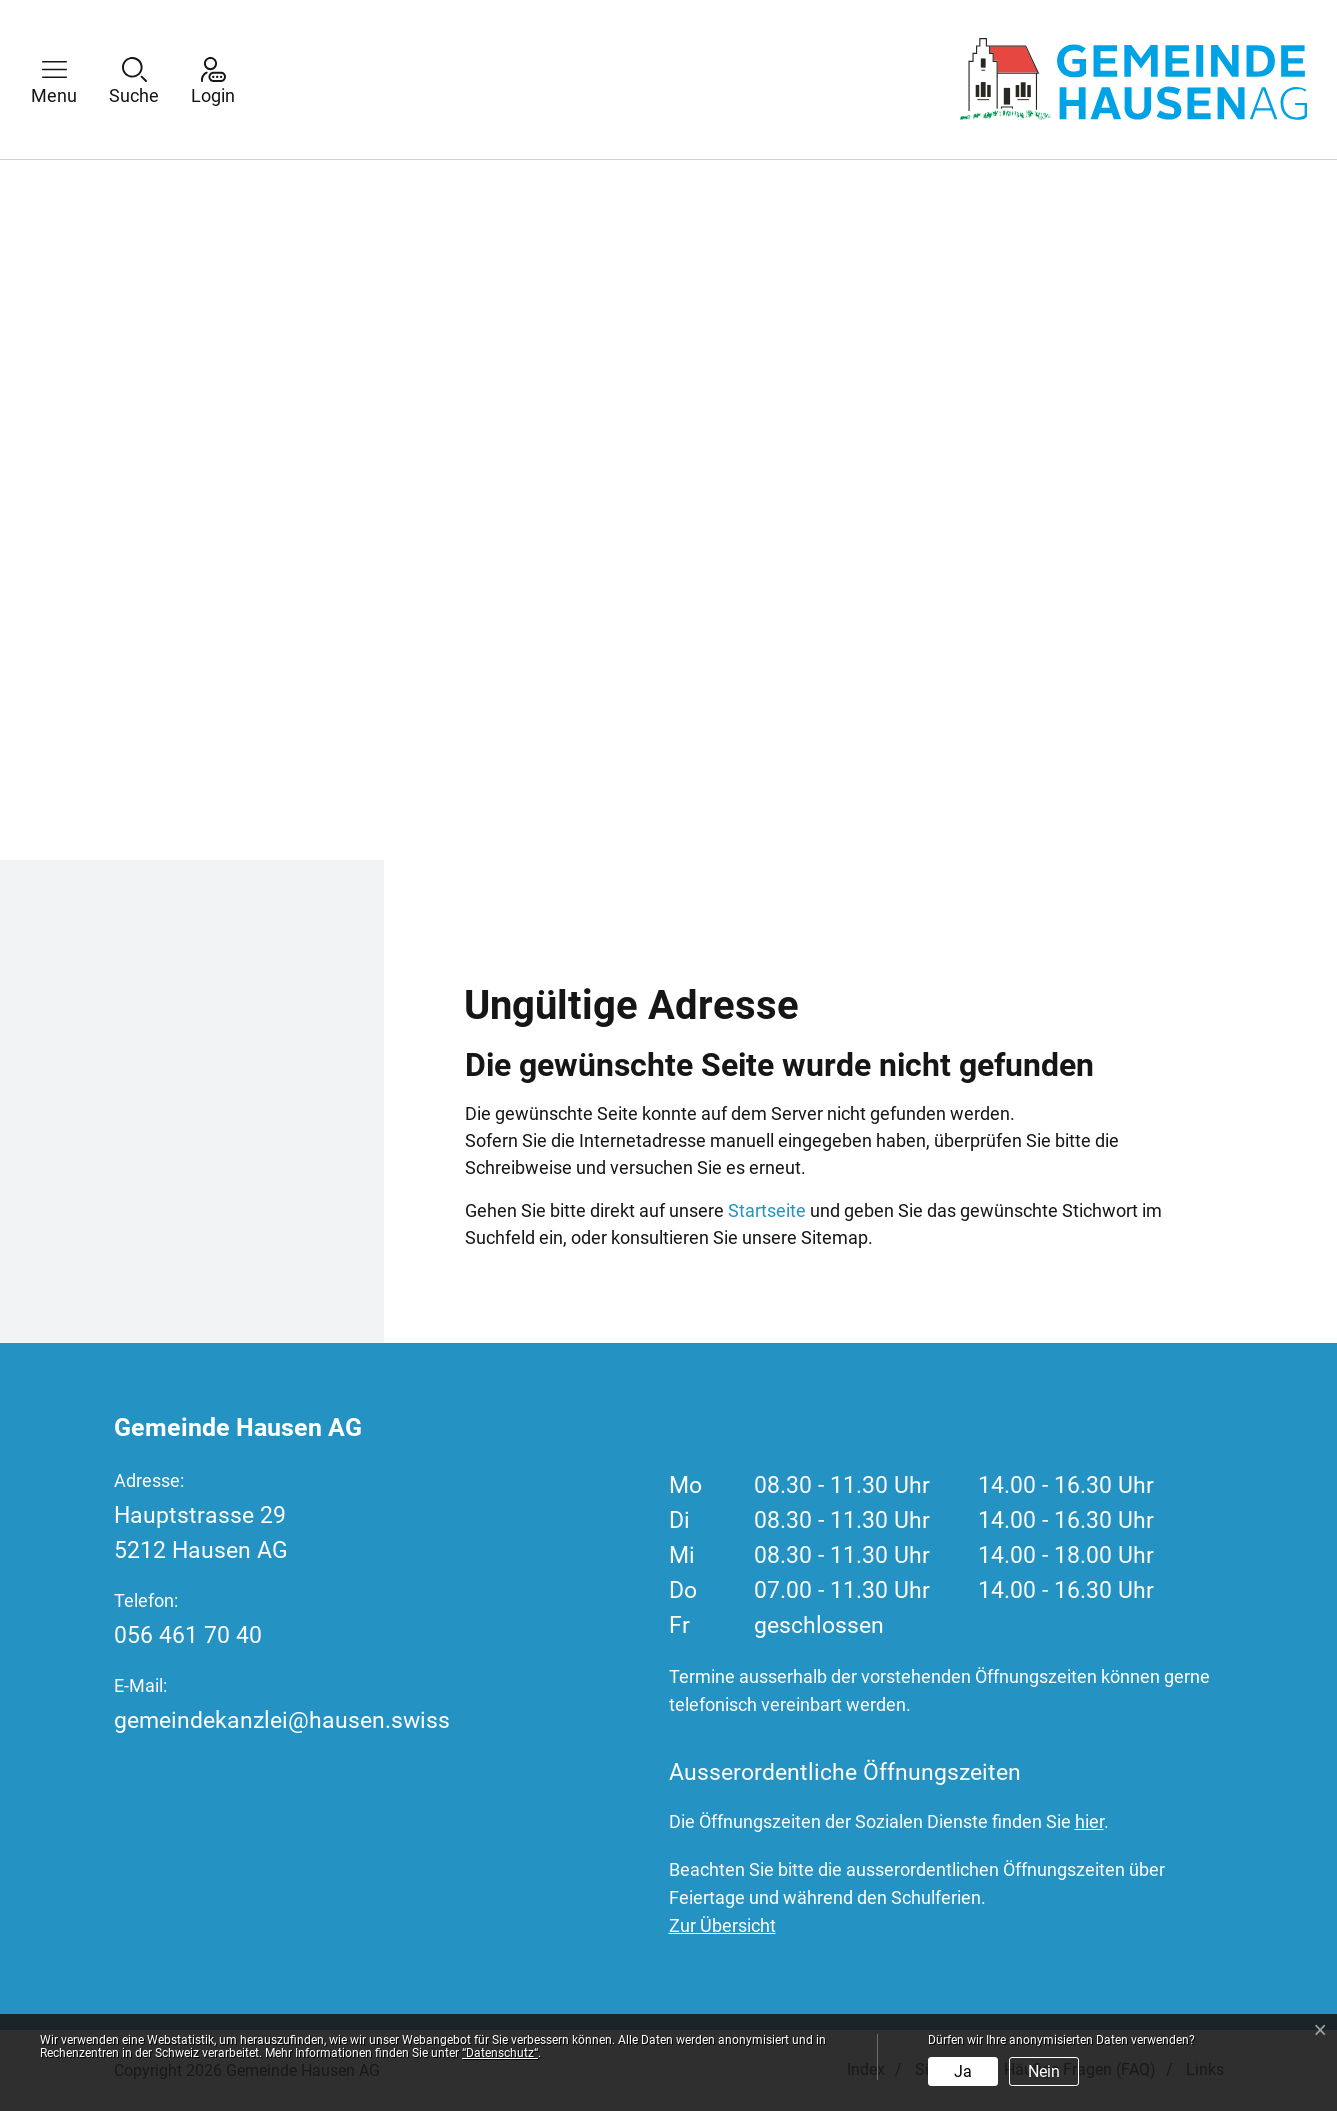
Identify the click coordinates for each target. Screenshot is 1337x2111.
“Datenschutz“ (500, 2053)
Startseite (767, 1210)
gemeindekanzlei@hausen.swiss (282, 1720)
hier (1089, 1821)
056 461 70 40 (188, 1635)
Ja (963, 2071)
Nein (1044, 2071)
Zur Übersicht (722, 1925)
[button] (69, 79)
